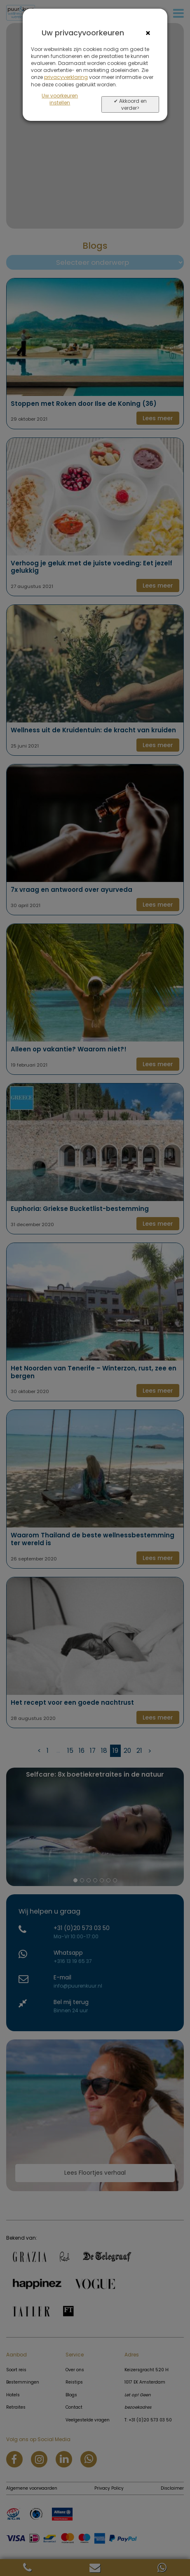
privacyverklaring (66, 77)
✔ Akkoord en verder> (130, 104)
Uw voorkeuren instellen (60, 99)
